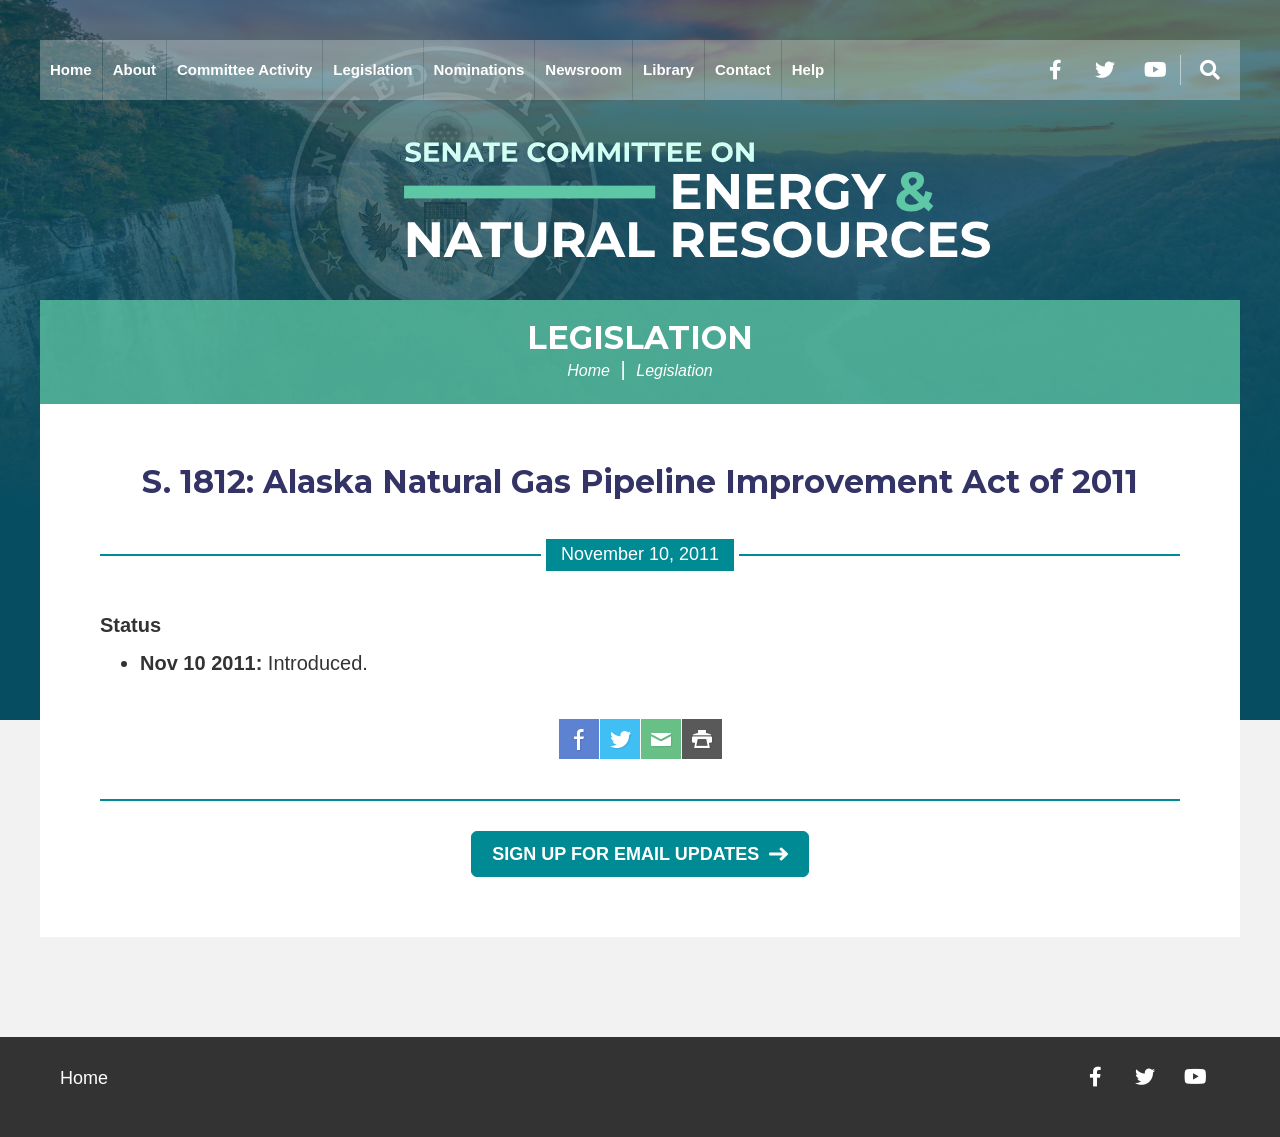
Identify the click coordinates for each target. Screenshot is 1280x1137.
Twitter (620, 739)
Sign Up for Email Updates (639, 854)
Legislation (372, 69)
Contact (743, 69)
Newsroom (583, 69)
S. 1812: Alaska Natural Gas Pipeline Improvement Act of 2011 (640, 481)
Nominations (479, 69)
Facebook (579, 739)
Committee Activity (244, 69)
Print (702, 739)
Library (668, 69)
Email (661, 739)
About (134, 69)
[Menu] (1210, 70)
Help (808, 69)
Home (71, 69)
